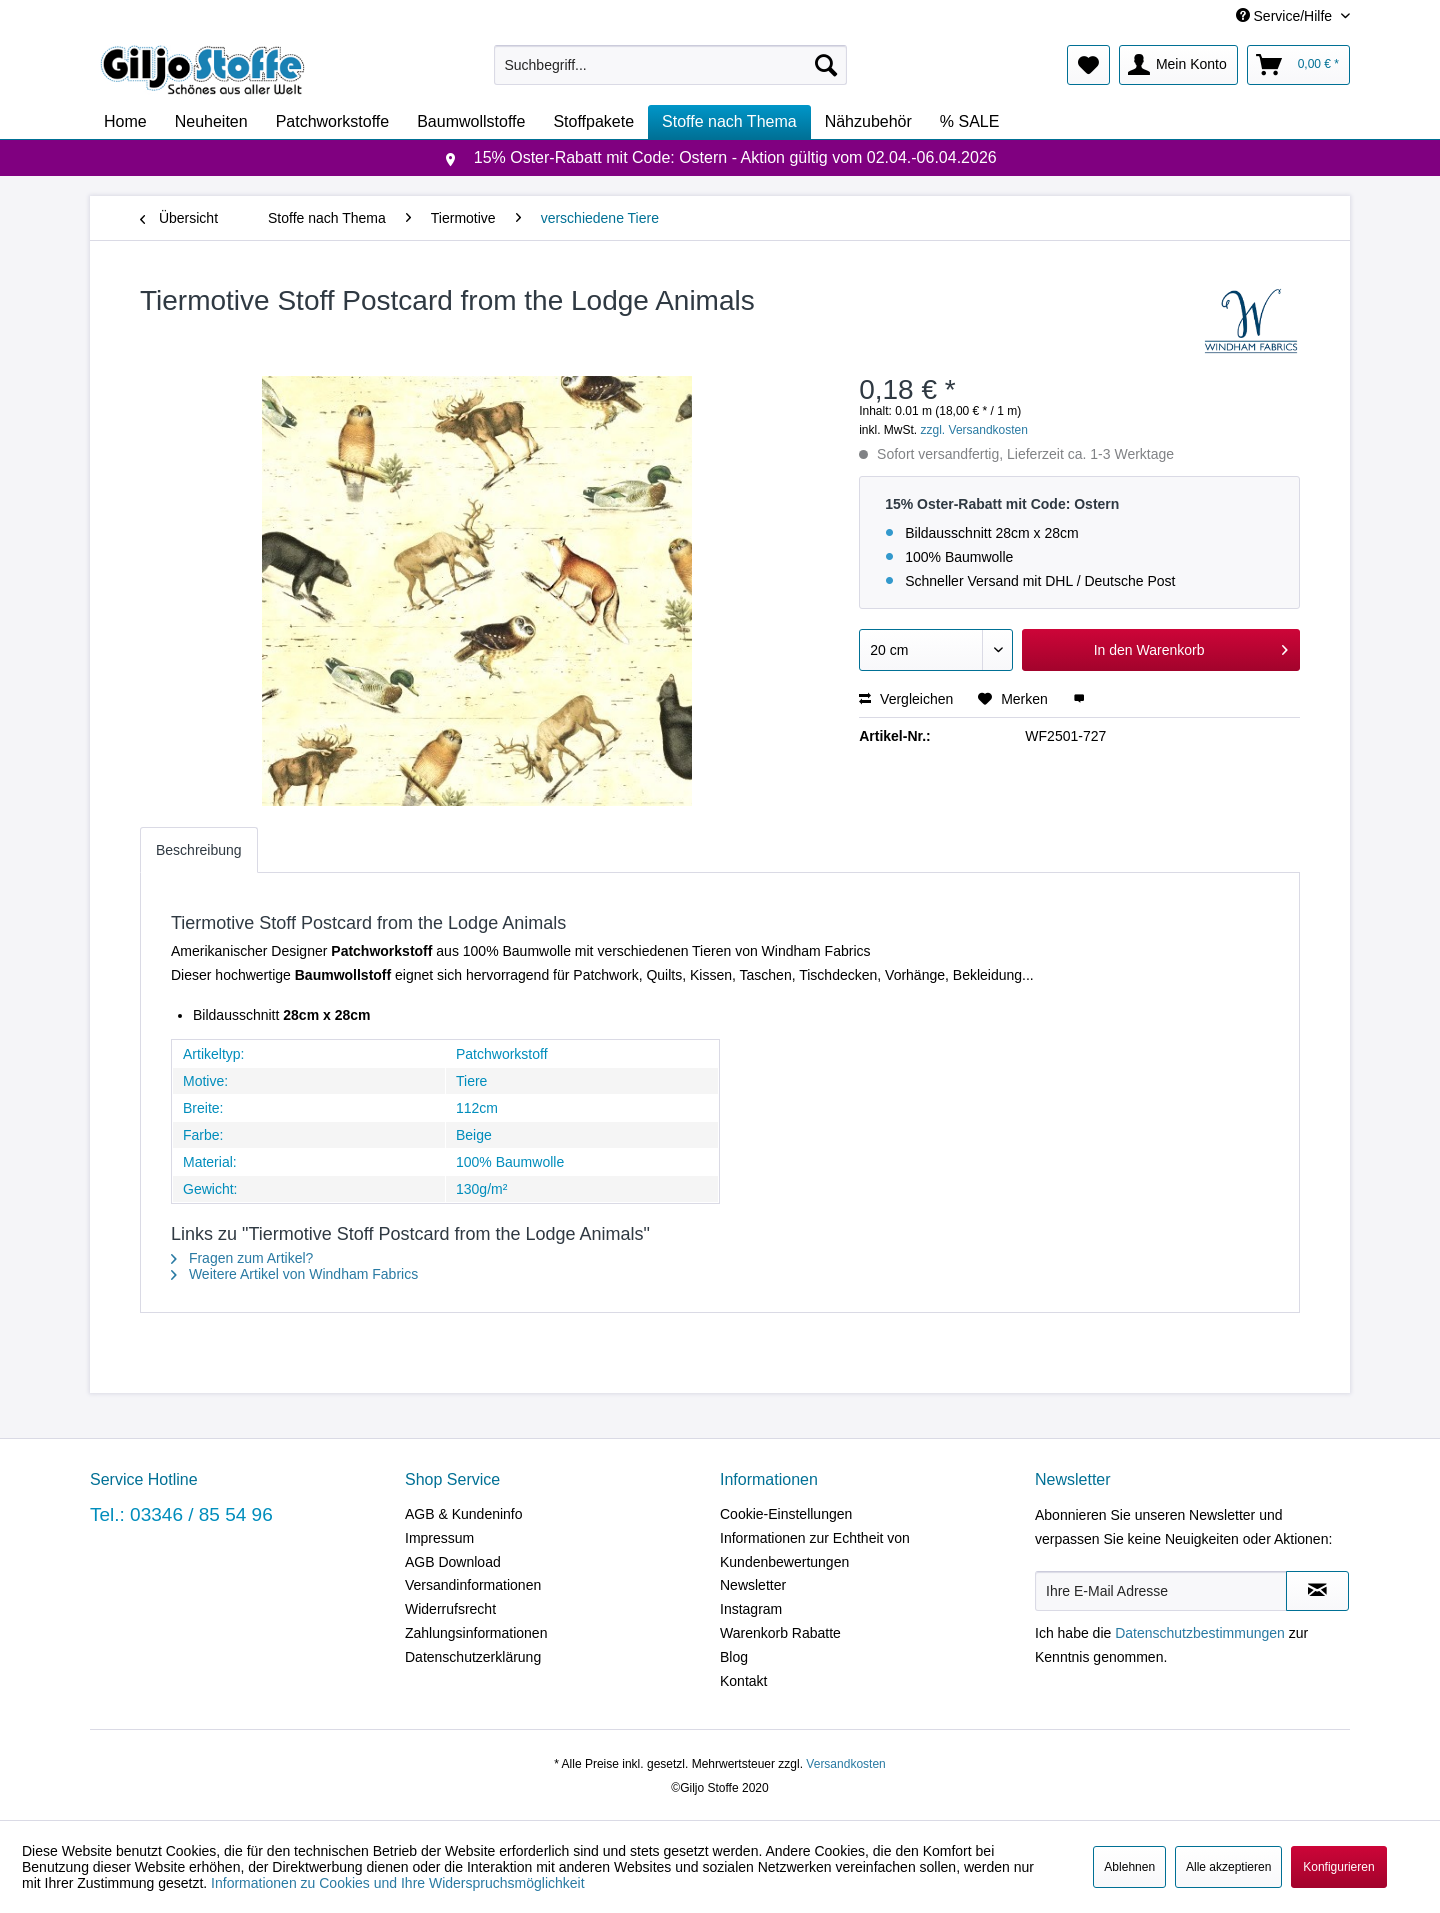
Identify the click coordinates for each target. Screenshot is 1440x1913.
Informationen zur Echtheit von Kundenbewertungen (815, 1550)
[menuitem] (670, 65)
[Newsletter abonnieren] (1317, 1591)
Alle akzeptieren (1228, 1867)
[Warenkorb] (1298, 65)
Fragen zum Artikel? (242, 1258)
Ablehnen (1129, 1867)
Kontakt (743, 1681)
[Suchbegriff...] (670, 65)
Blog (734, 1657)
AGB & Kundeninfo (464, 1514)
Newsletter (753, 1585)
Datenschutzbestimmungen (1200, 1633)
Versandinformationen (473, 1585)
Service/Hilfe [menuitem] (1286, 16)
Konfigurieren (1338, 1867)
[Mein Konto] (1178, 65)
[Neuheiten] (211, 122)
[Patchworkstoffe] (333, 122)
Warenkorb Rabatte (780, 1633)
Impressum (439, 1538)
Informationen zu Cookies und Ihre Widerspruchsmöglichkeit (398, 1883)
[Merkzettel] (1088, 65)
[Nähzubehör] (868, 122)
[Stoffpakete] (593, 122)
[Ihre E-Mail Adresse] (1161, 1591)
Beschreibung (199, 850)
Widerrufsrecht (450, 1609)
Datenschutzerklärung (473, 1657)
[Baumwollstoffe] (471, 122)
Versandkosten (845, 1764)
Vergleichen (906, 699)
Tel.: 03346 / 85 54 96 (181, 1514)
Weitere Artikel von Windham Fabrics (294, 1274)
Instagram (751, 1609)
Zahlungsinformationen (476, 1633)
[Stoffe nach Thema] (729, 122)
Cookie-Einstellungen (786, 1514)
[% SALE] (970, 122)
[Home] (125, 122)
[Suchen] (826, 65)
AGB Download (453, 1562)
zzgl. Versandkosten (974, 430)
